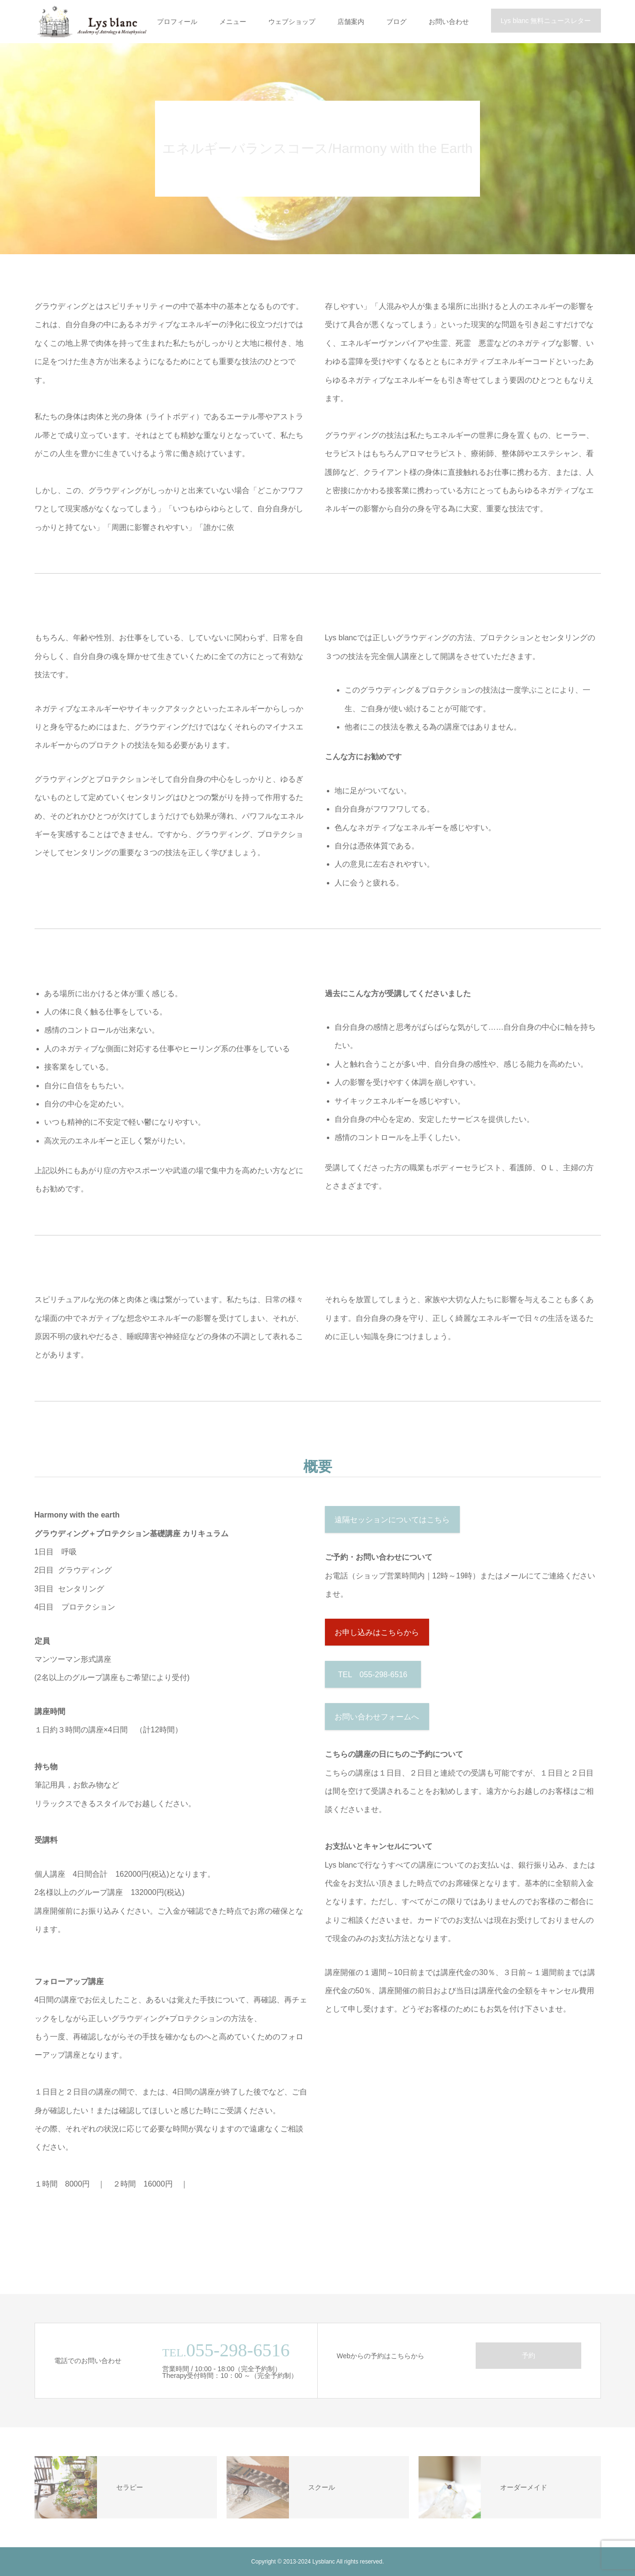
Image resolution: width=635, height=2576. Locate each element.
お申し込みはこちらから (377, 1632)
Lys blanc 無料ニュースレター (546, 20)
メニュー (232, 21)
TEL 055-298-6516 (372, 1674)
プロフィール (177, 21)
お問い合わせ (449, 21)
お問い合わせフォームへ (377, 1717)
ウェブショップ (291, 21)
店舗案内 (350, 21)
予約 (528, 2355)
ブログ (396, 21)
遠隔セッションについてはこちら (392, 1520)
